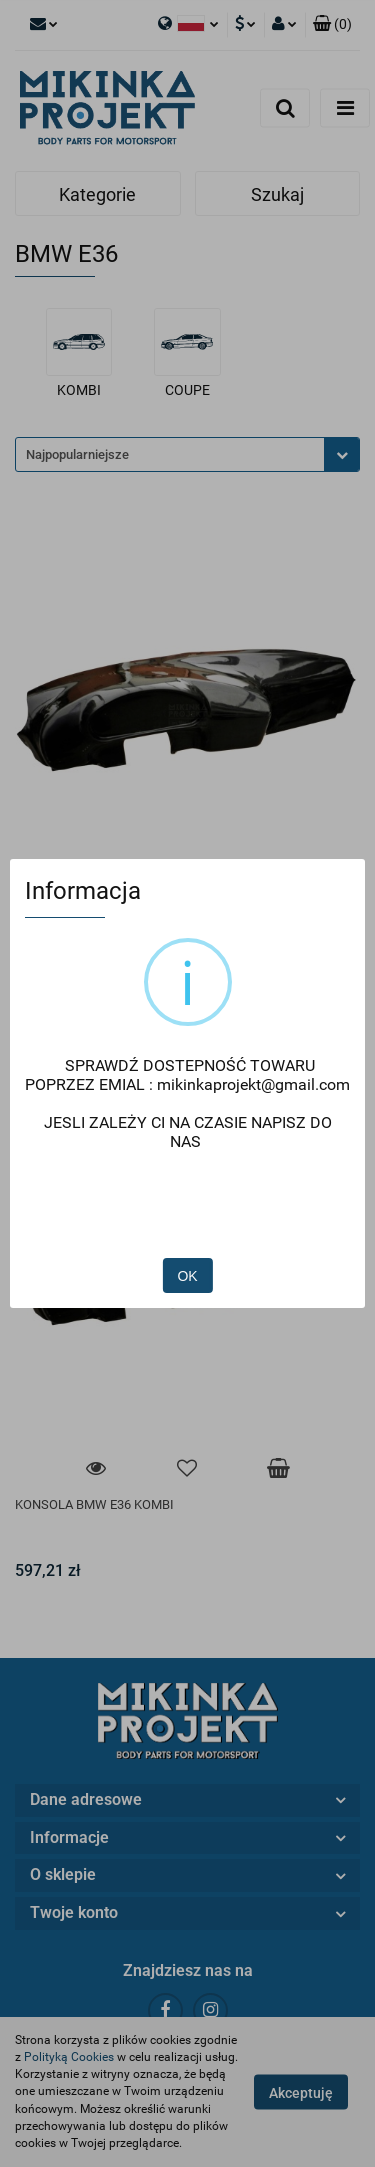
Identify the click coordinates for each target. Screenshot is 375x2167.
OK (187, 1220)
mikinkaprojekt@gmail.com (234, 1084)
